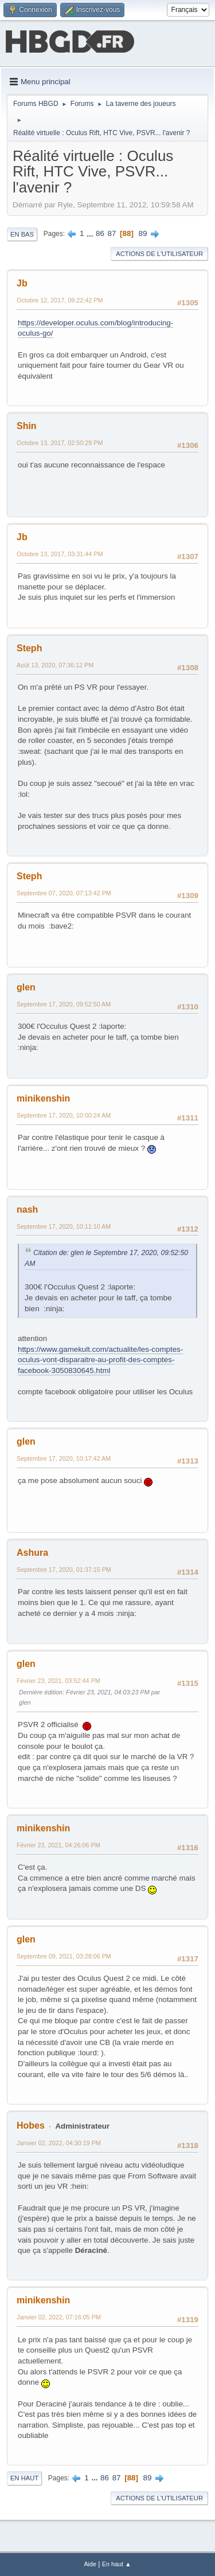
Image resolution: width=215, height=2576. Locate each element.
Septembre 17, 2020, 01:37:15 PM (64, 1569)
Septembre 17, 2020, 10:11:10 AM (64, 1226)
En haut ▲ (116, 2564)
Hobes (31, 2125)
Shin (27, 426)
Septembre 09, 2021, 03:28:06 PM (64, 1956)
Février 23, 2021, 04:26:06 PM (58, 1845)
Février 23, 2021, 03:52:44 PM (58, 1680)
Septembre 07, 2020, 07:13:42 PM (64, 893)
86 (100, 233)
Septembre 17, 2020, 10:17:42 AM (64, 1458)
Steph (29, 648)
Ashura (32, 1553)
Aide (90, 2564)
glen (26, 987)
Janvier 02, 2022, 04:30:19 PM (59, 2143)
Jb (22, 283)
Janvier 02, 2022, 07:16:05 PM (59, 2317)
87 (112, 233)
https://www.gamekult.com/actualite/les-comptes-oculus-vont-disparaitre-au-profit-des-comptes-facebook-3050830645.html (100, 1360)
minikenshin (43, 1098)
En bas (22, 234)
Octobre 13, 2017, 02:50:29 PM (60, 442)
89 (143, 233)
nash (27, 1209)
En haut (24, 2478)
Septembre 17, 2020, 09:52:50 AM (64, 1004)
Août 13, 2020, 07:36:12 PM (55, 665)
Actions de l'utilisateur (159, 253)
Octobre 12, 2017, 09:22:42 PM (60, 300)
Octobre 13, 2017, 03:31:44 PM (60, 553)
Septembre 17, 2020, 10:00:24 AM (64, 1115)
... (91, 233)
